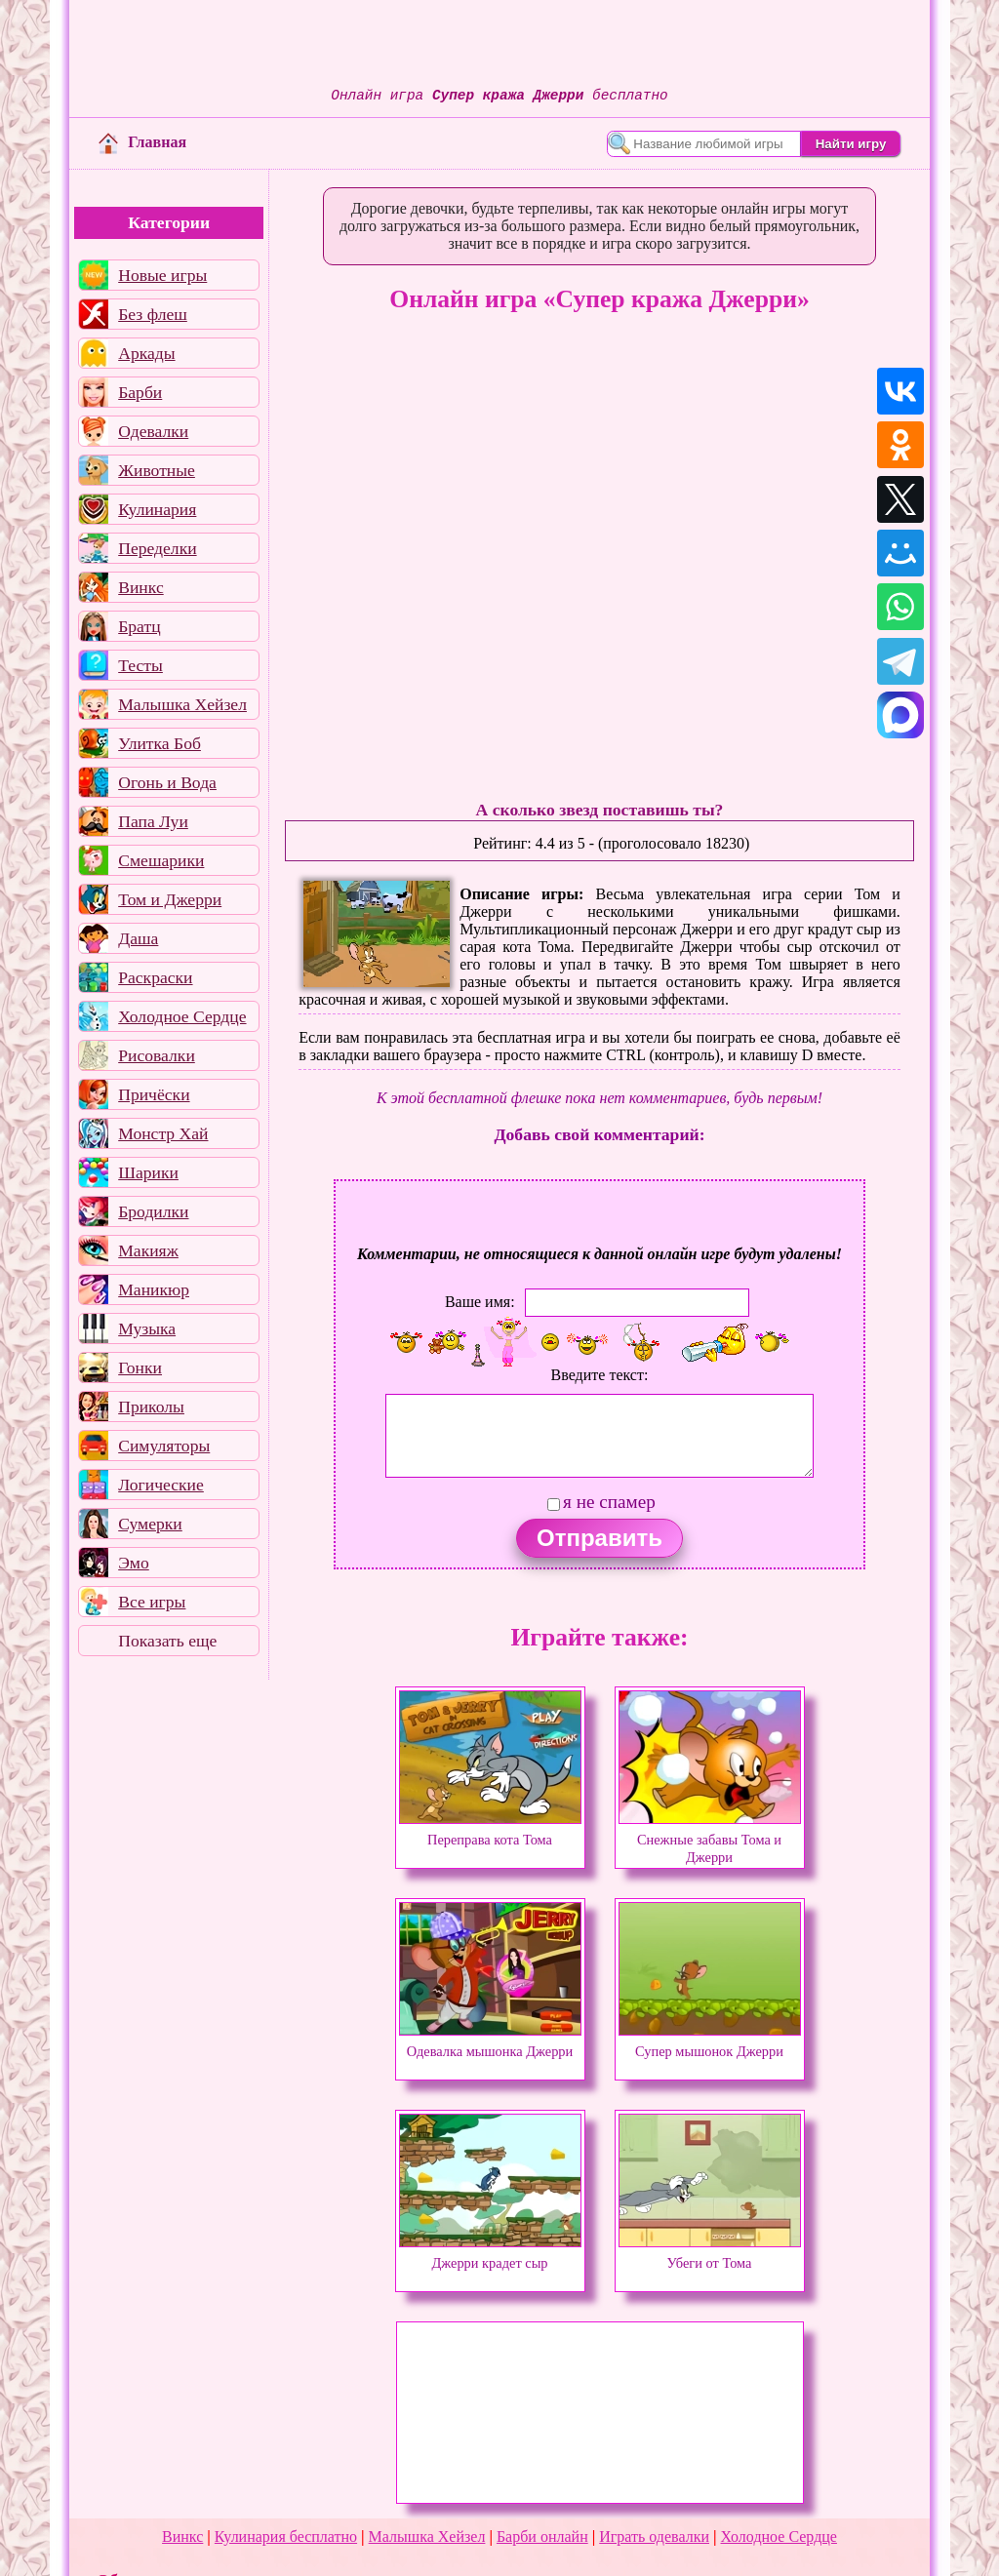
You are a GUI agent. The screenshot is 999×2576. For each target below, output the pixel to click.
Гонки (140, 1367)
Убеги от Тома (710, 2254)
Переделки (157, 548)
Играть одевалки (654, 2536)
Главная (142, 142)
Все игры (151, 1601)
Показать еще (167, 1640)
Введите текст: (600, 1375)
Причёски (153, 1094)
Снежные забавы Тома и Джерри (710, 1839)
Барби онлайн (542, 2536)
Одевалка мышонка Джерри (490, 2042)
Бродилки (153, 1211)
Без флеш (152, 314)
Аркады (146, 353)
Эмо (133, 1562)
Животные (156, 470)
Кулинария (157, 509)
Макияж (148, 1250)
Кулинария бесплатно (286, 2536)
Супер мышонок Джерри (710, 2042)
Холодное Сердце (182, 1016)
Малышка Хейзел (182, 704)
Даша (138, 938)
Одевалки (153, 431)
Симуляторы (164, 1445)
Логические (161, 1484)
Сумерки (150, 1523)
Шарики (148, 1172)
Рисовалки (156, 1055)
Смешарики (161, 860)
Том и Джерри (169, 899)
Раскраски (155, 977)
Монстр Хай (163, 1133)
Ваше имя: (480, 1301)
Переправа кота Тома (490, 1830)
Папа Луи (153, 821)
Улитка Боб (159, 743)
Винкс (140, 587)
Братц (139, 626)
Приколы (151, 1406)
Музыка (147, 1328)
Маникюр (153, 1289)
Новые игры (162, 275)
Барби (140, 392)
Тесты (140, 665)
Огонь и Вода (167, 782)
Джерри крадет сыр (490, 2254)
